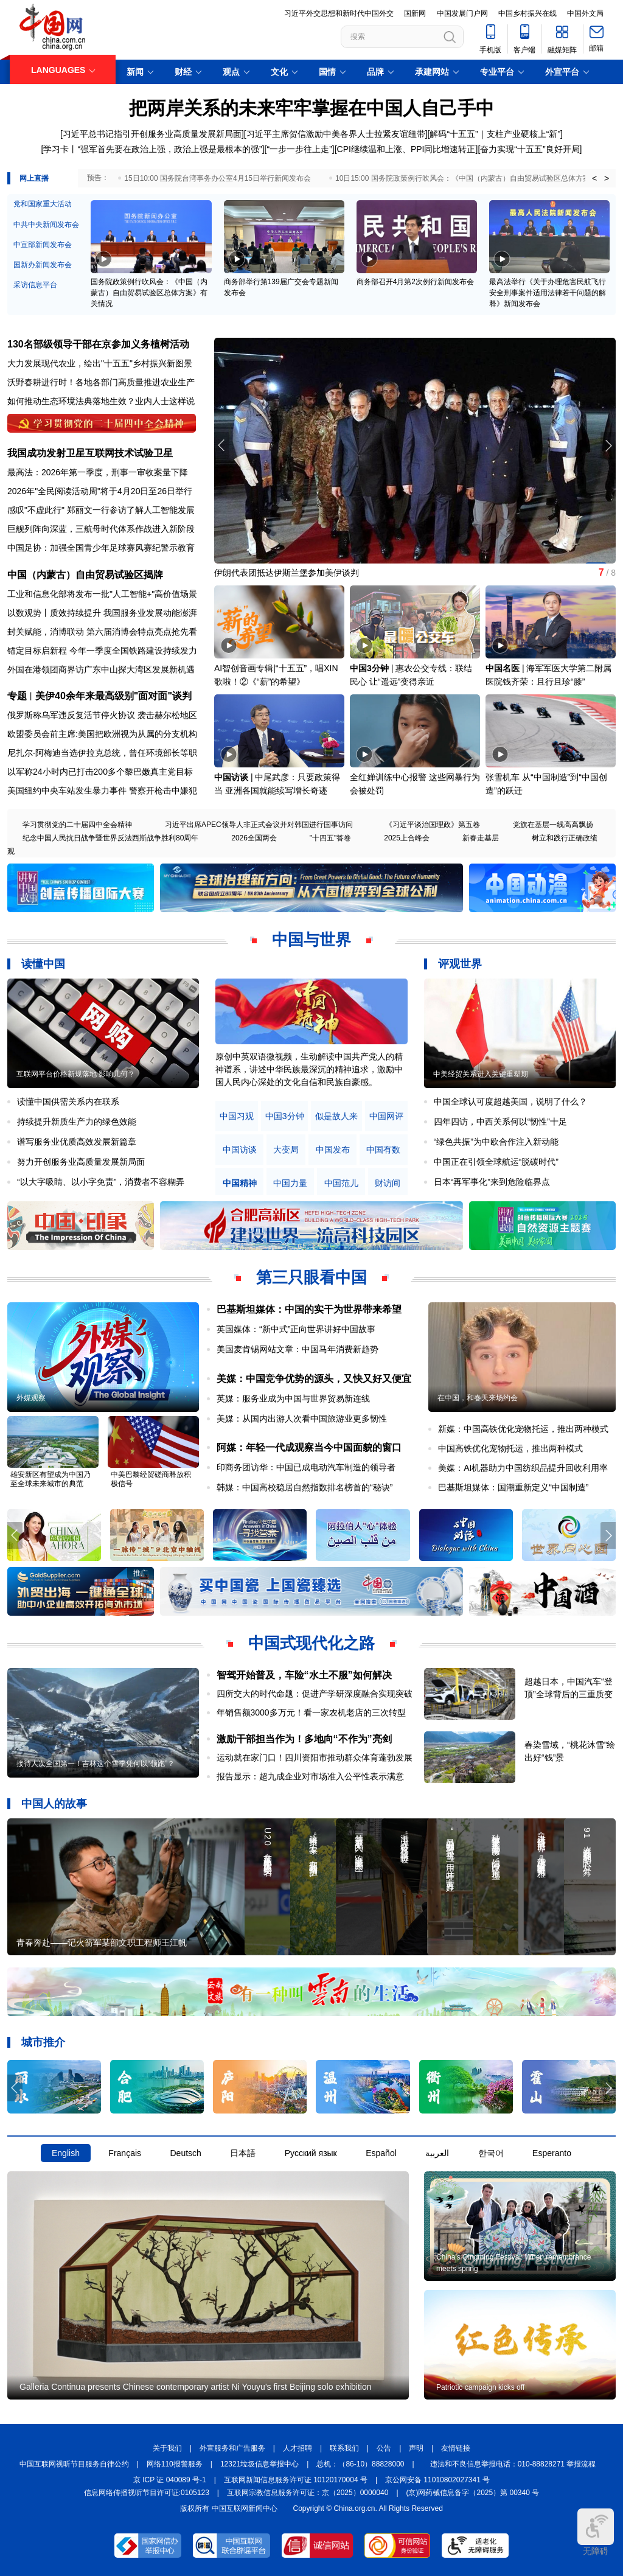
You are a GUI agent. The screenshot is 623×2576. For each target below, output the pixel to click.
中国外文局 (585, 13)
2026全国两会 (254, 838)
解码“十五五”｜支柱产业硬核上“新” (495, 134)
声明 (416, 2448)
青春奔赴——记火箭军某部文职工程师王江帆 (101, 1942)
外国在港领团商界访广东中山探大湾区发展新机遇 (101, 669)
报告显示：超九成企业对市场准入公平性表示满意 (310, 1776)
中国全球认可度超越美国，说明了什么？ (510, 1101)
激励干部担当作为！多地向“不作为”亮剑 (304, 1739)
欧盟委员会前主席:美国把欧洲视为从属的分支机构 (102, 734)
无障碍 (595, 2532)
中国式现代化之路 (311, 1643)
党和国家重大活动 (42, 204)
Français (124, 2153)
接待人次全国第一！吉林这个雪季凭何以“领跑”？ (95, 1763)
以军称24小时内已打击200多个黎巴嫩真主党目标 (100, 772)
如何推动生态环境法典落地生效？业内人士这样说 (101, 401)
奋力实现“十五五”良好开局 (529, 149)
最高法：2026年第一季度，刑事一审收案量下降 (97, 472)
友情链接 (455, 2448)
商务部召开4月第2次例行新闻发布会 (415, 281)
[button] (608, 445)
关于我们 (167, 2448)
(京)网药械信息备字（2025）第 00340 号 (473, 2492)
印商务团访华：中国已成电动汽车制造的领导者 (306, 1467)
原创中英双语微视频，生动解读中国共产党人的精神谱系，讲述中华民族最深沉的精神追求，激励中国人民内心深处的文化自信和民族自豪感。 (309, 1069)
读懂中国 (43, 964)
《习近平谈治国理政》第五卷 (432, 824)
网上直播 (34, 178)
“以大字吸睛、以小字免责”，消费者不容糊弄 (100, 1182)
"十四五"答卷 (331, 838)
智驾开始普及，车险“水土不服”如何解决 (304, 1675)
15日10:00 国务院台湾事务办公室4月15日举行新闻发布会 (217, 178)
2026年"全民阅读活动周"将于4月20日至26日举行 (99, 491)
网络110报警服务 (175, 2464)
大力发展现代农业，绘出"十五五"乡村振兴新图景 (99, 363)
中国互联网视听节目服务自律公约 (74, 2464)
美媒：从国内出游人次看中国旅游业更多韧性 (302, 1418)
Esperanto (551, 2153)
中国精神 (240, 1183)
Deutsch (185, 2153)
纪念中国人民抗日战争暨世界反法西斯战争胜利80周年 (110, 838)
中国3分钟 (369, 668)
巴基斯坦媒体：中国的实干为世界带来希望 (309, 1309)
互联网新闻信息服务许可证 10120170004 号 (295, 2480)
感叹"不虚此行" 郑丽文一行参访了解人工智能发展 (101, 510)
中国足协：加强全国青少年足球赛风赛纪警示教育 (101, 548)
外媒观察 (31, 1398)
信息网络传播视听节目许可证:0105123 (146, 2492)
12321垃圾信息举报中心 (259, 2464)
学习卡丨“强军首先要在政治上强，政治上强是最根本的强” (152, 149)
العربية (437, 2153)
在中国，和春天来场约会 (477, 1398)
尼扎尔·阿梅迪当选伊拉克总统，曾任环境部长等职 (102, 753)
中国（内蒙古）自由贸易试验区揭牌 (85, 575)
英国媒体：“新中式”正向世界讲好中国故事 (296, 1329)
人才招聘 (297, 2448)
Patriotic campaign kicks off (480, 2387)
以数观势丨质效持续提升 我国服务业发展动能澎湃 (102, 613)
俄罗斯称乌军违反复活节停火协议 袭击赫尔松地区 (102, 715)
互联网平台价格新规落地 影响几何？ (75, 1074)
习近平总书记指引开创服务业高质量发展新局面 (152, 134)
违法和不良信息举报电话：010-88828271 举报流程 (513, 2464)
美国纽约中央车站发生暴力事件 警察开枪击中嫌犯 (102, 790)
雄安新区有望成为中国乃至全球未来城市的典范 (50, 1479)
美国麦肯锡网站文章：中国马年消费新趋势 (297, 1349)
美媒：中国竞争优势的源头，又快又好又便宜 (314, 1379)
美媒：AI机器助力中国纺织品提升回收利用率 (523, 1468)
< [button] (594, 178)
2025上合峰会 (407, 838)
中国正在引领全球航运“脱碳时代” (496, 1162)
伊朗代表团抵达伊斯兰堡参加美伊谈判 (286, 573)
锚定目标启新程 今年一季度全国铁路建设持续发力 (102, 650)
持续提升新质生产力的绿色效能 (76, 1121)
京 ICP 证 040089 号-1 (169, 2480)
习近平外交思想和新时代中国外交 (339, 13)
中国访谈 (231, 777)
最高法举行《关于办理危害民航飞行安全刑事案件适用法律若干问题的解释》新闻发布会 (547, 292)
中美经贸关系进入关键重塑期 (480, 1074)
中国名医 (503, 668)
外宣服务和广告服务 (232, 2448)
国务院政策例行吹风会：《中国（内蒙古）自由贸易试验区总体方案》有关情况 (149, 292)
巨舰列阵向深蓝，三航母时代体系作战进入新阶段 (101, 529)
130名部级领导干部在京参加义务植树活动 (98, 344)
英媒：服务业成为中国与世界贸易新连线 (293, 1398)
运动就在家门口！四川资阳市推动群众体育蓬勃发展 (314, 1757)
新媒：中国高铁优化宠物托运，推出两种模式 (523, 1429)
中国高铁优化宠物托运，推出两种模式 (510, 1448)
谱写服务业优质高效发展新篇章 (76, 1142)
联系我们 (344, 2448)
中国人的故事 (54, 1804)
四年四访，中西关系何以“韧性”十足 (500, 1121)
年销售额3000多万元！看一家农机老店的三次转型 (311, 1712)
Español (381, 2153)
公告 (384, 2448)
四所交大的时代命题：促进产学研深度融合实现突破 (314, 1693)
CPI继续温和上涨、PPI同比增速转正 (406, 149)
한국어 (491, 2153)
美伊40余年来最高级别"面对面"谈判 (113, 696)
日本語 (243, 2153)
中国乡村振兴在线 (527, 13)
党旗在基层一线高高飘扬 (553, 824)
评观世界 (460, 964)
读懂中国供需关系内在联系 (68, 1101)
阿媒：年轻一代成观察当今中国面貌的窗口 (309, 1447)
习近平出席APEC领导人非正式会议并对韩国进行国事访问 (259, 824)
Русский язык (311, 2153)
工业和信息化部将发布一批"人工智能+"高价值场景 (102, 594)
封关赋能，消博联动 (45, 632)
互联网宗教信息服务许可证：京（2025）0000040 (307, 2492)
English (66, 2153)
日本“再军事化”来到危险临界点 (492, 1182)
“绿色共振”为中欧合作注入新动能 (496, 1142)
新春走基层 (480, 838)
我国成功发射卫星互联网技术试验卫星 (90, 453)
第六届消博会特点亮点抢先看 (141, 632)
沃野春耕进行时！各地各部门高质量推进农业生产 (101, 382)
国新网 (415, 13)
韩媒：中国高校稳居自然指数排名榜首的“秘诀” (304, 1487)
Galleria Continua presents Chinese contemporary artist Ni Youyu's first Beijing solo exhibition (195, 2387)
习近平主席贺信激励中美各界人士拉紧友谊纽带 (335, 134)
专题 (17, 696)
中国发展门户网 (462, 13)
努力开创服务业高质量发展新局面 (81, 1162)
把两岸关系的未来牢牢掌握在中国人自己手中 (311, 108)
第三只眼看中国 (311, 1277)
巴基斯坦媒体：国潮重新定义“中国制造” (513, 1487)
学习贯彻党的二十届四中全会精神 (77, 824)
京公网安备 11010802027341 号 (437, 2480)
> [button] (606, 178)
